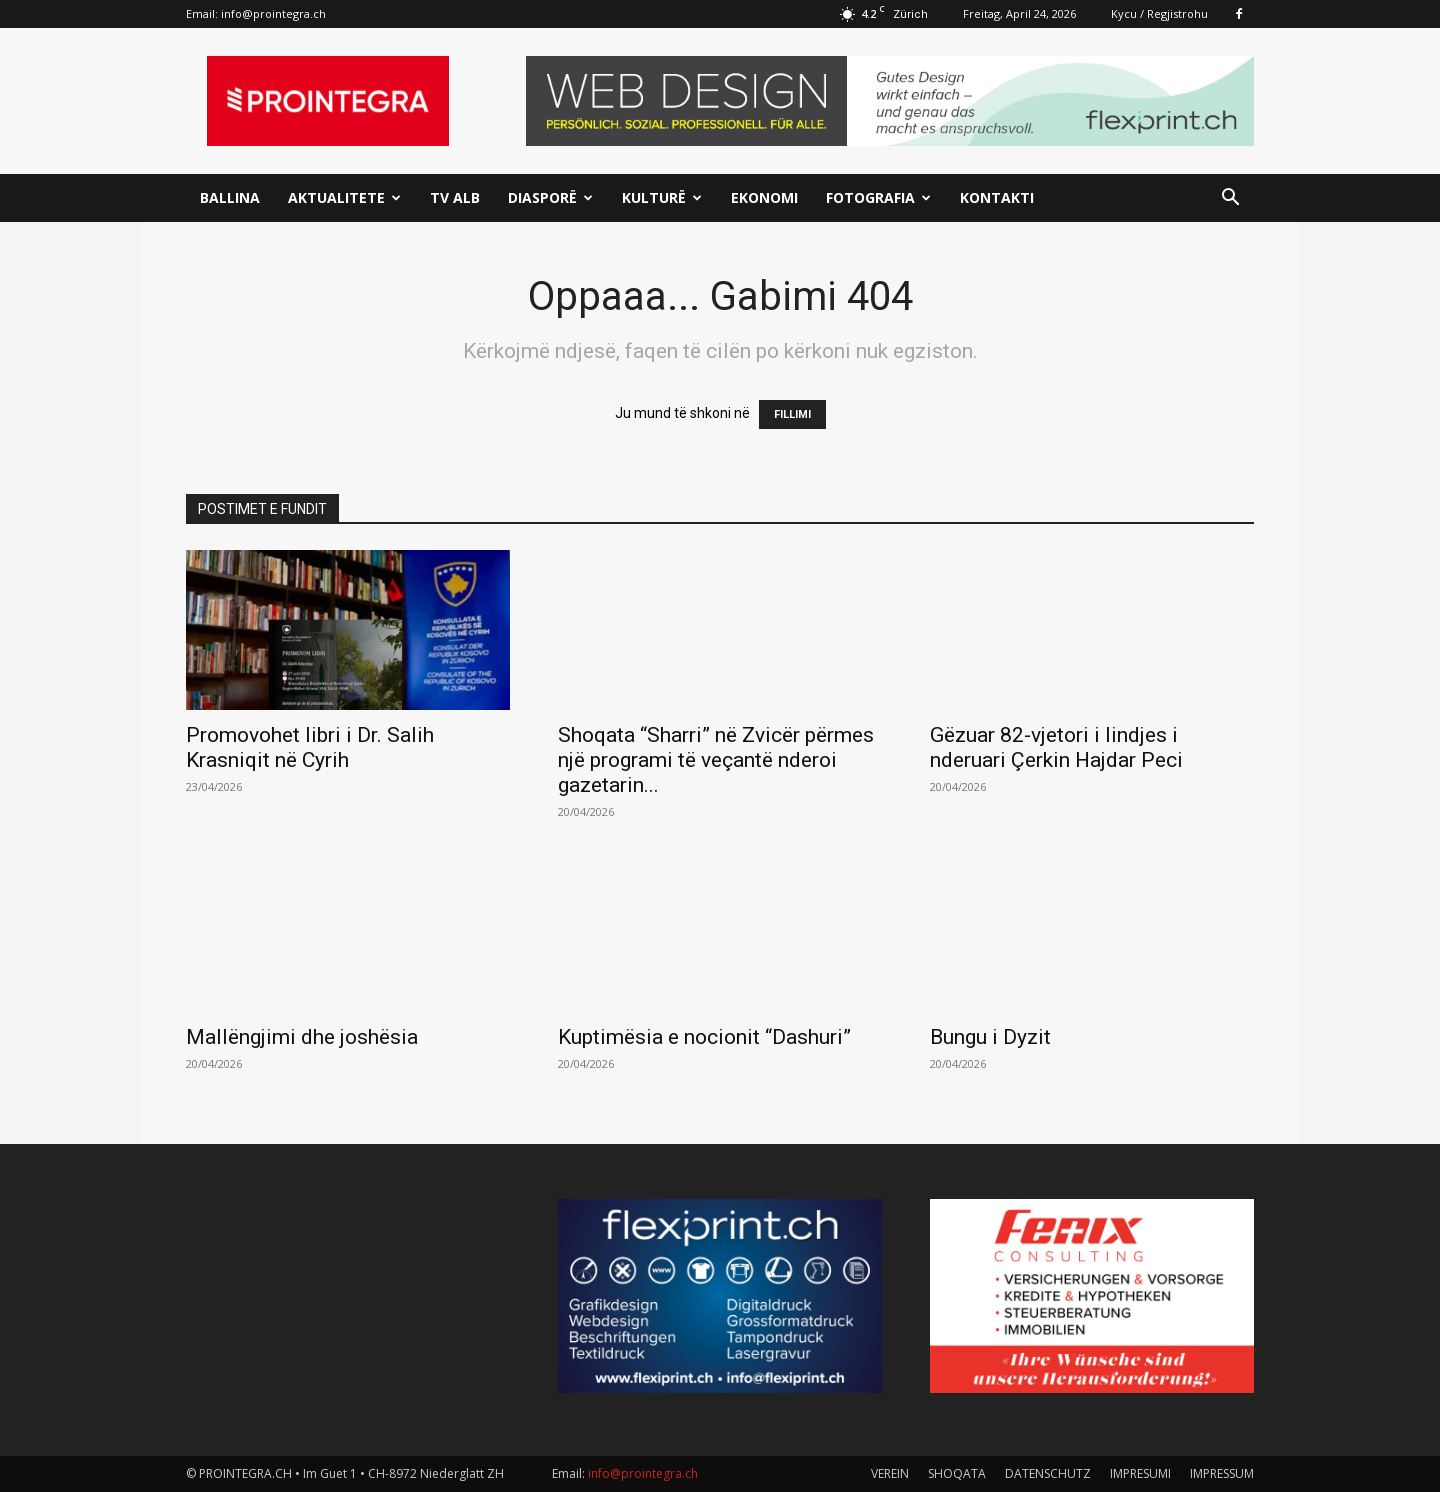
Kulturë (662, 197)
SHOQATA (957, 1473)
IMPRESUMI (1140, 1473)
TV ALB (455, 197)
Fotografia (878, 197)
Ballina (230, 197)
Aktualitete (344, 197)
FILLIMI (792, 414)
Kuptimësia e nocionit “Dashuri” (704, 1037)
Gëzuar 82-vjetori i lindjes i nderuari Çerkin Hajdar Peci (1056, 747)
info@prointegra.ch (273, 13)
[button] (1230, 199)
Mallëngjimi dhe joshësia (302, 1037)
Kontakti (997, 197)
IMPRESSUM (1222, 1473)
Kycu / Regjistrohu (1159, 13)
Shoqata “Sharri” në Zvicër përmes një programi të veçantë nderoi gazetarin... (716, 760)
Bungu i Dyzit (990, 1037)
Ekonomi (764, 197)
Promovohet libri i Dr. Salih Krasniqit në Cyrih (310, 747)
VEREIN (890, 1473)
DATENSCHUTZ (1048, 1473)
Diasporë (550, 197)
